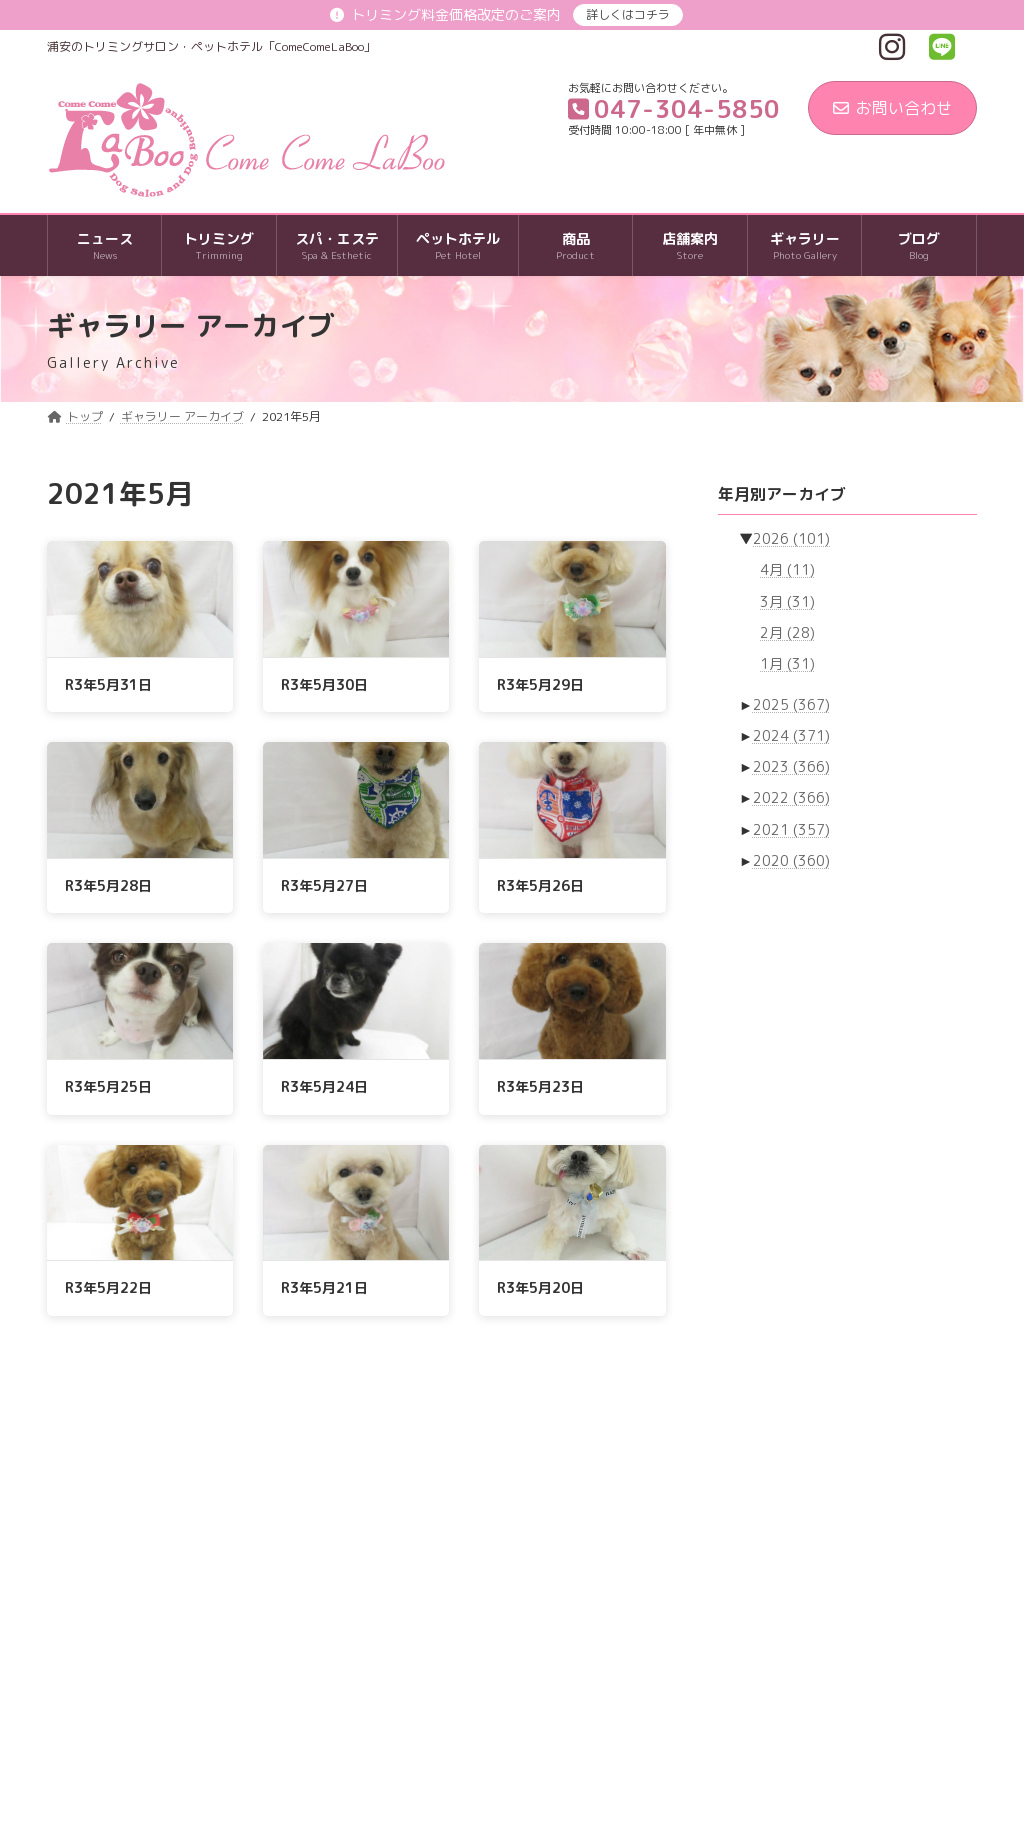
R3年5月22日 (108, 1287)
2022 (791, 798)
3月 (787, 601)
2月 (787, 632)
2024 (791, 735)
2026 (791, 538)
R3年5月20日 (540, 1287)
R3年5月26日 (540, 885)
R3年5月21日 (324, 1287)
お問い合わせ (892, 108)
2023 (791, 766)
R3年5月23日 (540, 1086)
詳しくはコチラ (628, 14)
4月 (787, 570)
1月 (787, 663)
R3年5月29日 (540, 684)
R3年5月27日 (324, 885)
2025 (791, 704)
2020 (791, 860)
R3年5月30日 (324, 684)
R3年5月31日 (108, 684)
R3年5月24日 (324, 1086)
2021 (791, 829)
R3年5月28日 (108, 885)
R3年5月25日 (108, 1086)
